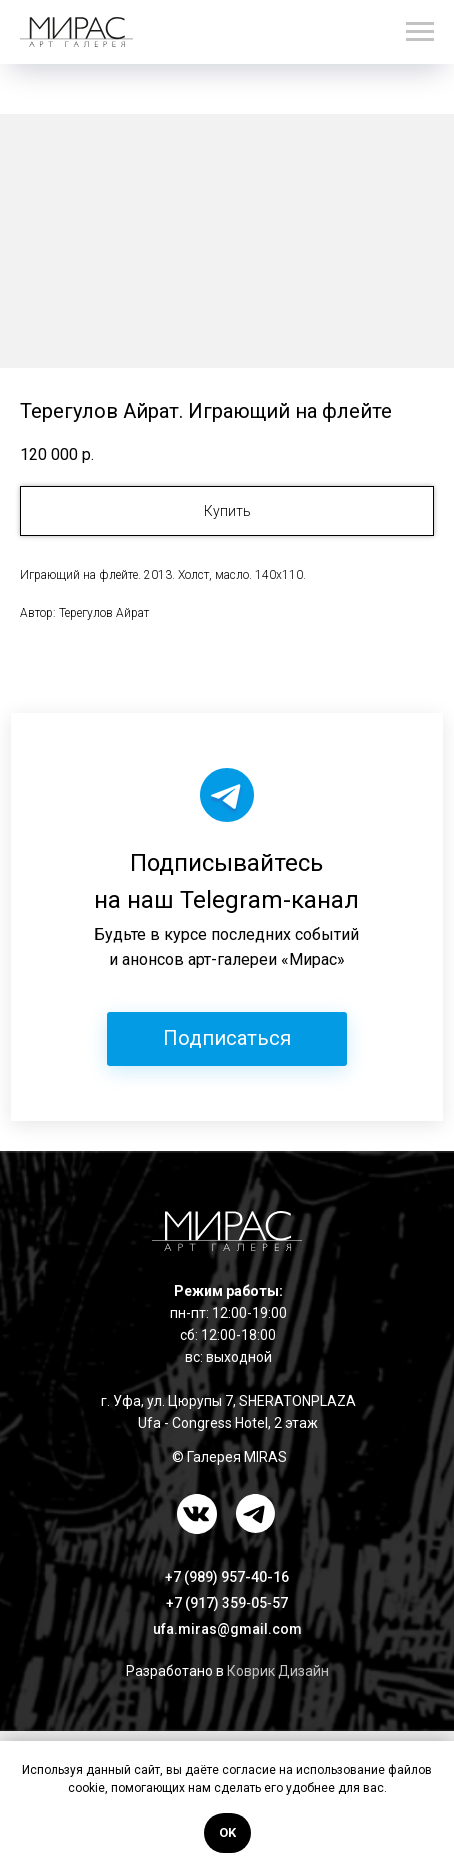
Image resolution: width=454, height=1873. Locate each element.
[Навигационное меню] (420, 32)
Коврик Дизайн (278, 1671)
